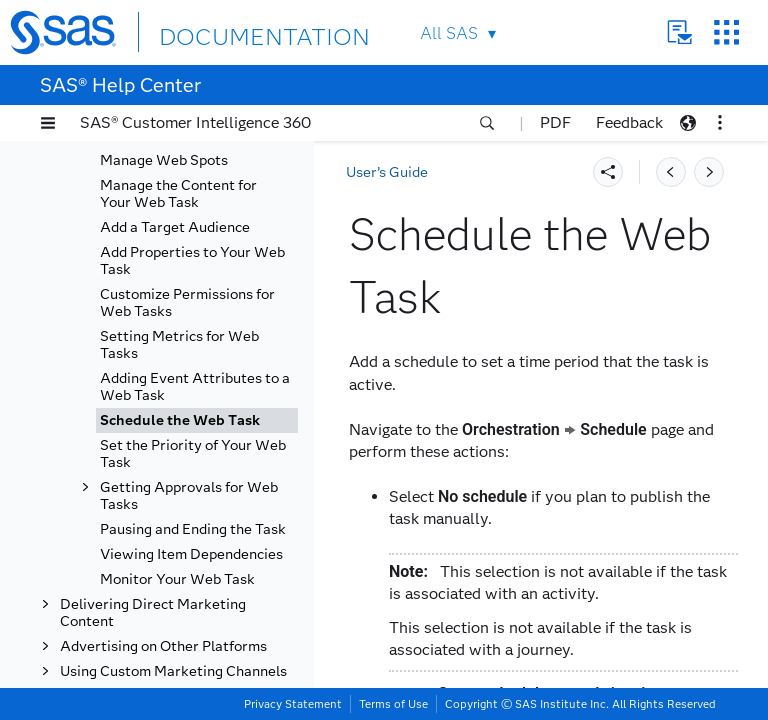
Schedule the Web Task (180, 420)
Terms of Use (393, 704)
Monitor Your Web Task (177, 579)
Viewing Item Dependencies (191, 554)
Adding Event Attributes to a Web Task (195, 387)
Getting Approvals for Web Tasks (189, 496)
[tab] (197, 420)
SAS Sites (726, 32)
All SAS (449, 33)
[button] (48, 123)
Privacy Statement (293, 704)
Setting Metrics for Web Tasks (179, 345)
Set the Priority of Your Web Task (193, 454)
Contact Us (679, 32)
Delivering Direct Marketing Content (153, 613)
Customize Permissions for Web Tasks (187, 303)
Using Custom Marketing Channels (173, 671)
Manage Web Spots (164, 160)
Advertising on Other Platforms (163, 646)
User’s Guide (387, 172)
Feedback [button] (629, 122)
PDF (555, 122)
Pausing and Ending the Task (193, 529)
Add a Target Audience (175, 227)
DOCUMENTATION (232, 31)
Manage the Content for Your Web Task (178, 194)
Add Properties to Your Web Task (192, 261)
